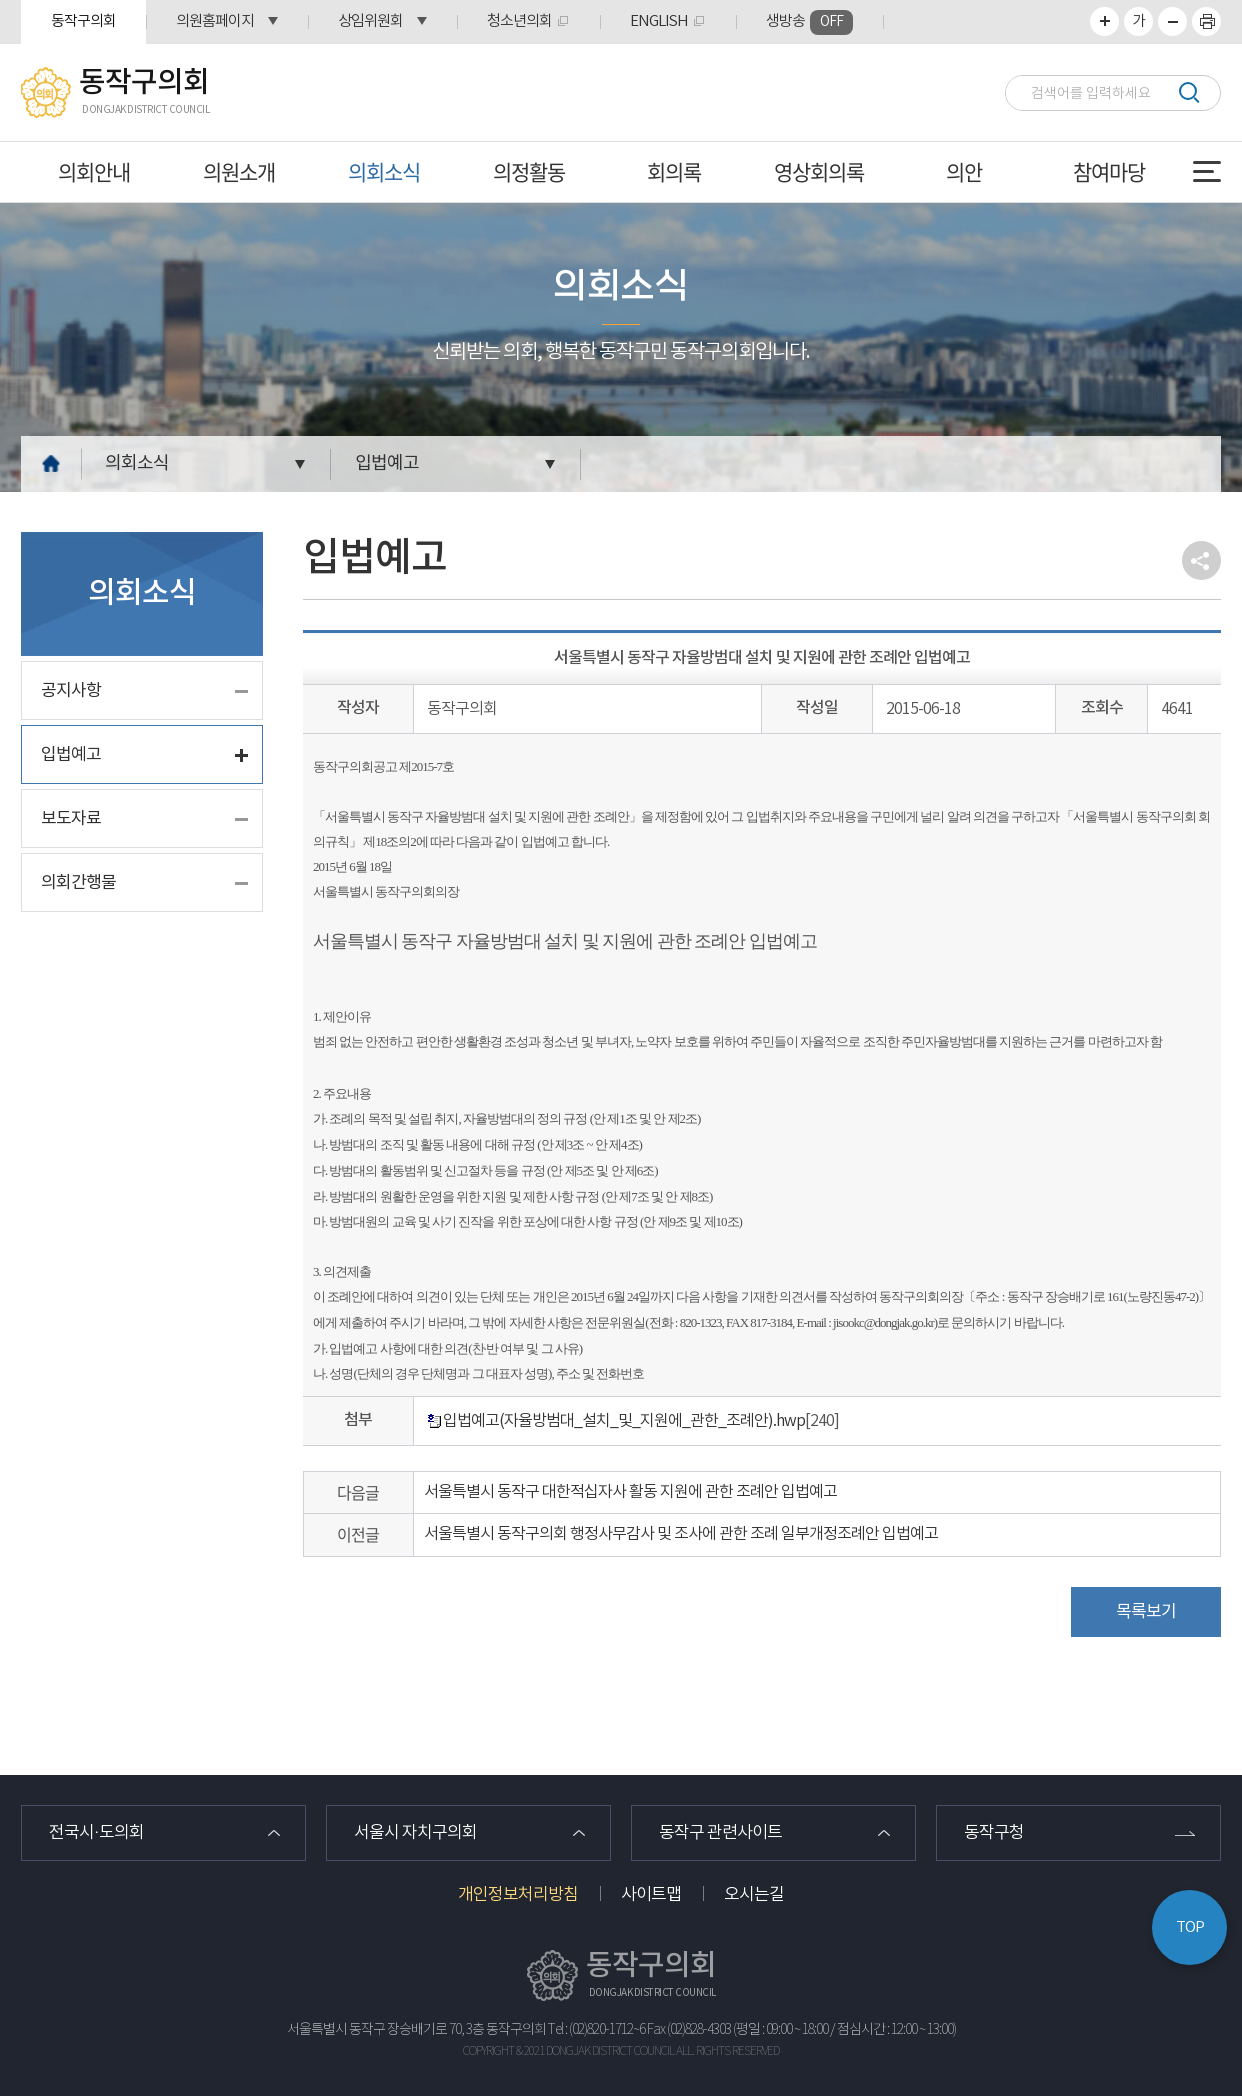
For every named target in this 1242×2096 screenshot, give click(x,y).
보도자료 (71, 819)
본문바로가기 (0, 0)
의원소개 (239, 171)
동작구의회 (83, 21)
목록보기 (1146, 1612)
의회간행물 (78, 883)
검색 (1188, 92)
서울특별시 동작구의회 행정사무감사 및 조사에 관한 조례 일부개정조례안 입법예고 (681, 1534)
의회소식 (384, 171)
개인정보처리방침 (518, 1895)
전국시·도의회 (96, 1833)
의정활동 (529, 171)
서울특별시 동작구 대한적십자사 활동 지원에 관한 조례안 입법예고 (630, 1492)
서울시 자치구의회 (415, 1833)
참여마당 (1109, 171)
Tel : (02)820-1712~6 (596, 2030)
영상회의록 (819, 171)
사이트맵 (651, 1895)
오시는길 (754, 1895)
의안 (964, 171)
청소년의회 (519, 21)
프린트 (1206, 21)
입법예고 (387, 463)
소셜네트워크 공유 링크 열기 (1201, 560)
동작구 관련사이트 (720, 1833)
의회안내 (94, 171)
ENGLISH (659, 21)
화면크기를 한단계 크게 (1104, 21)
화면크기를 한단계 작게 (1172, 21)
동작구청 (994, 1833)
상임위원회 (370, 21)
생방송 (809, 22)
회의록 (674, 171)
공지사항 (71, 691)
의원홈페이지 (215, 21)
